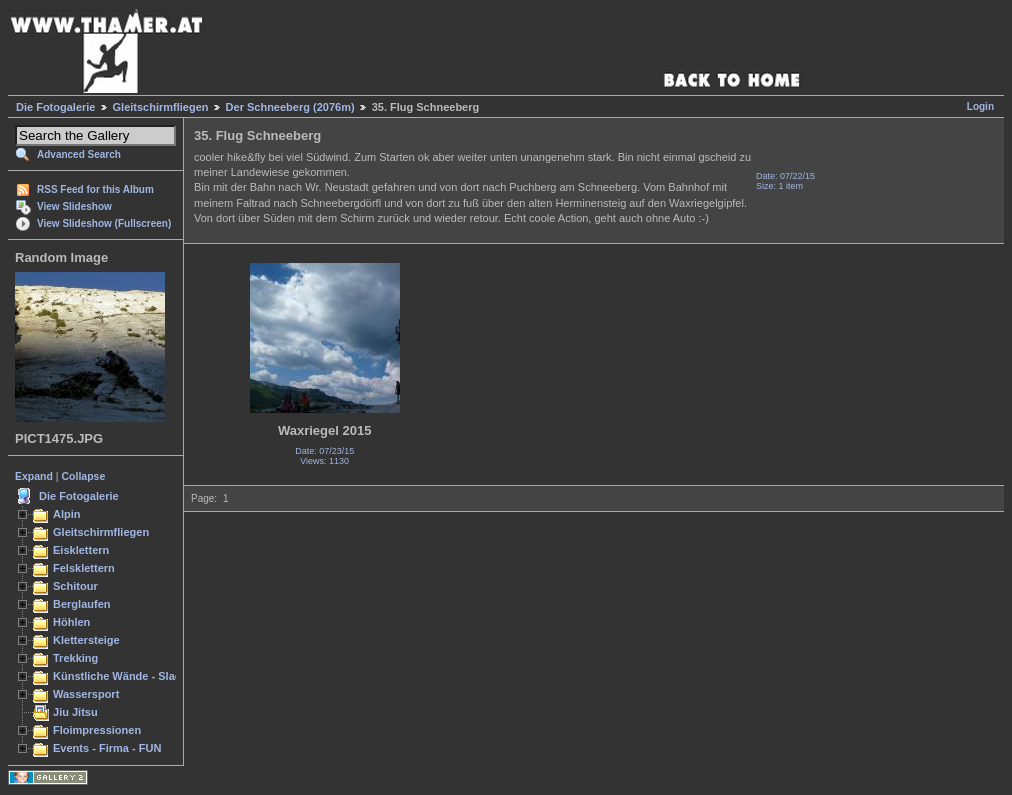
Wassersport (86, 694)
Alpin (67, 514)
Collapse (84, 476)
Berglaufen (82, 604)
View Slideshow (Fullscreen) (104, 223)
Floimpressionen (97, 730)
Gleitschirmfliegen (161, 107)
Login (980, 106)
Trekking (75, 658)
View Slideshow (74, 206)
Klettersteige (86, 640)
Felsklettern (84, 568)
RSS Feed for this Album (95, 189)
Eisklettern (81, 550)
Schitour (75, 586)
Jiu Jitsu (75, 712)
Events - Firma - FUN (107, 748)
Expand (34, 476)
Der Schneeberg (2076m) (290, 107)
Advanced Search (79, 154)
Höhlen (71, 622)
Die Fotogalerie (55, 107)
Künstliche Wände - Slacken (126, 676)
